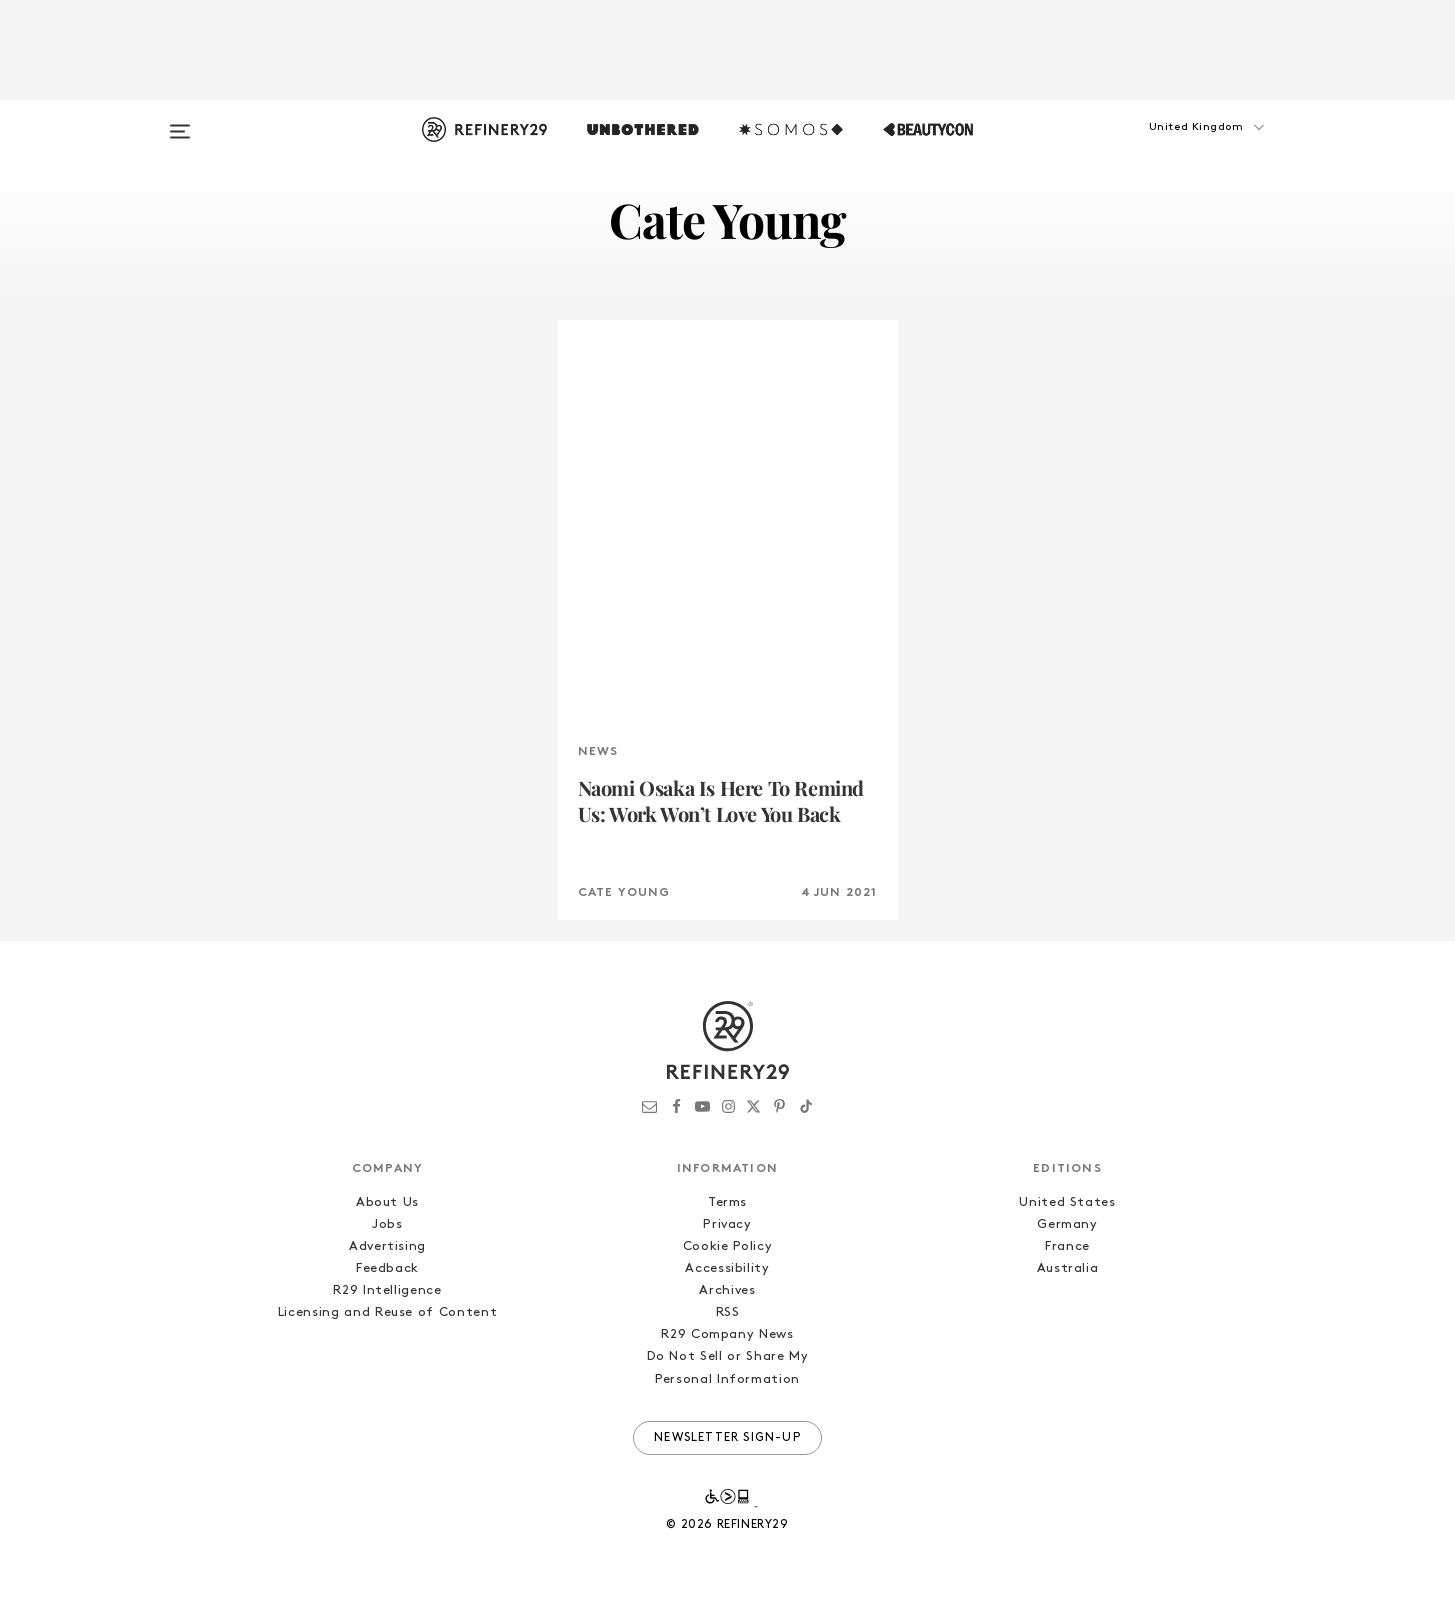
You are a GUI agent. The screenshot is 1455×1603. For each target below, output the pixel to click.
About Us (387, 1202)
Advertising (387, 1246)
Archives (727, 1290)
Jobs (387, 1224)
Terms (727, 1202)
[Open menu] (180, 122)
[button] (1178, 147)
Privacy (727, 1224)
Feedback (387, 1268)
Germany (1067, 1224)
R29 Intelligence (387, 1290)
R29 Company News (727, 1334)
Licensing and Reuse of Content (388, 1312)
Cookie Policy (727, 1246)
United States (1067, 1202)
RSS (728, 1312)
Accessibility (727, 1268)
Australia (1068, 1268)
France (1067, 1246)
